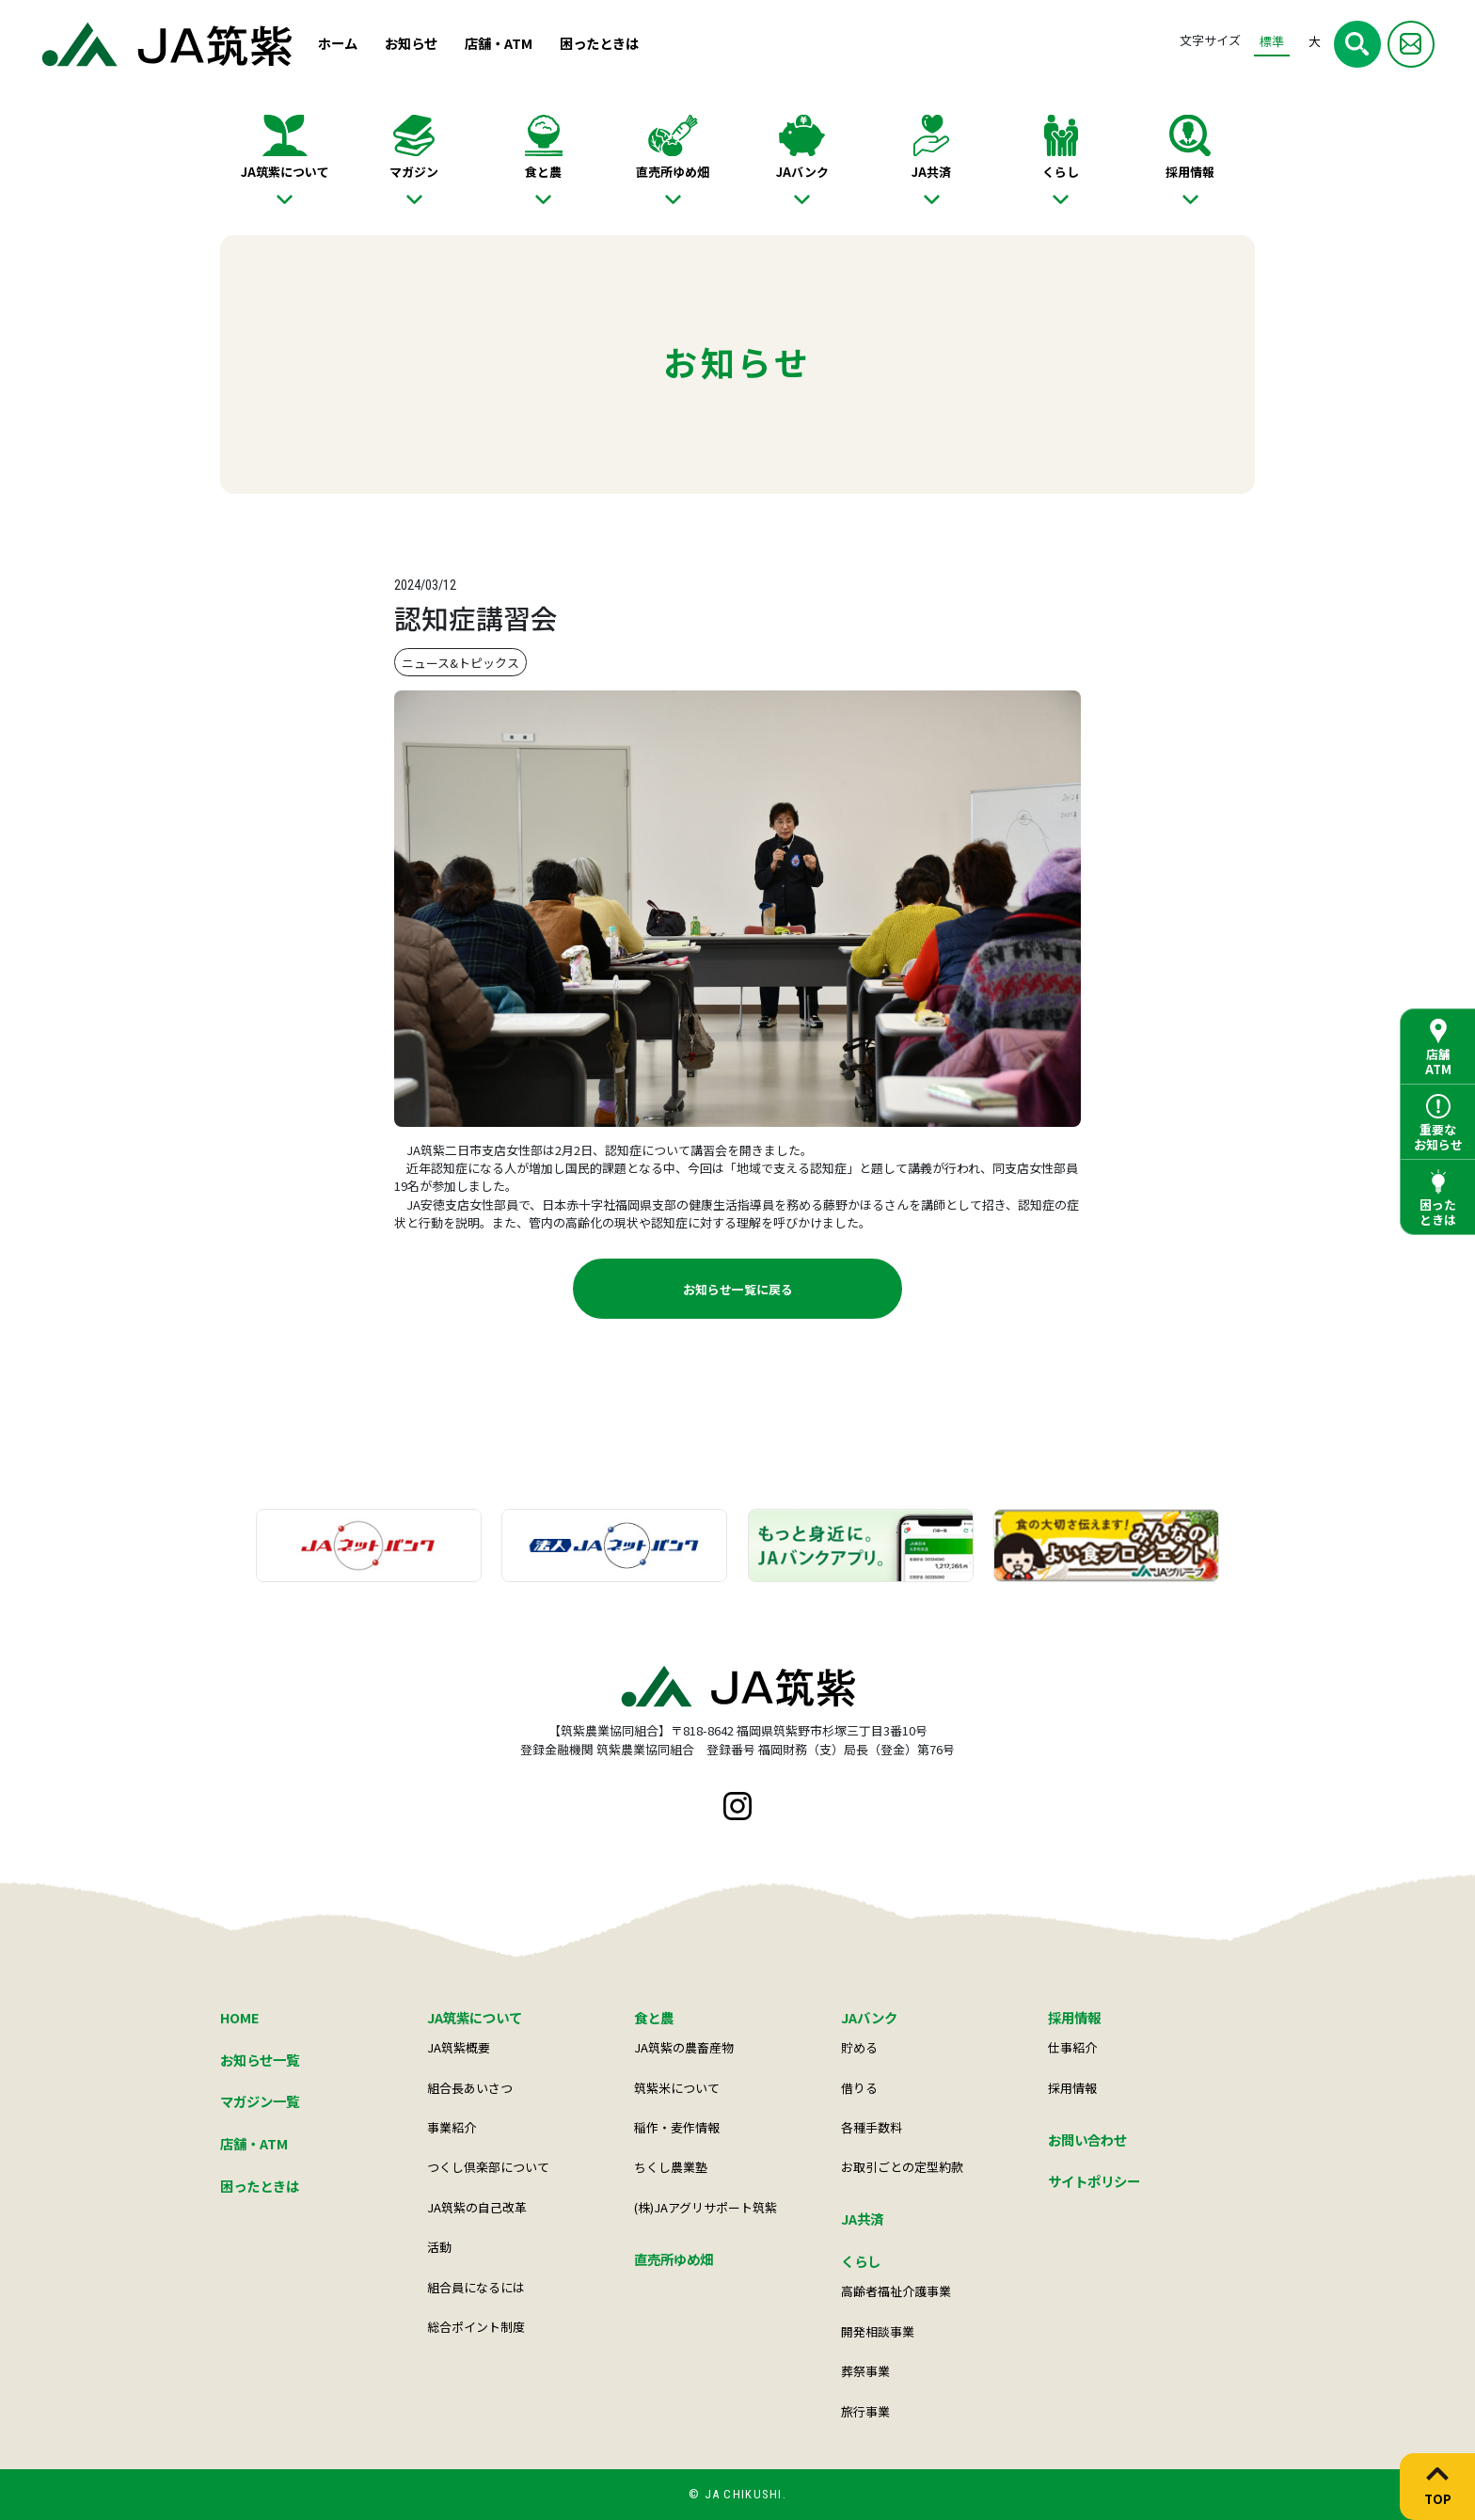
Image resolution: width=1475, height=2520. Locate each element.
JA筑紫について (285, 172)
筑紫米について (677, 2088)
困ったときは (599, 43)
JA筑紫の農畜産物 (684, 2047)
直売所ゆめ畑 (672, 172)
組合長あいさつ (470, 2088)
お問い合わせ (1087, 2139)
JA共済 (931, 172)
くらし (1060, 172)
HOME (240, 2017)
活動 (439, 2247)
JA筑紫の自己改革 (477, 2207)
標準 (1272, 41)
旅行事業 (865, 2411)
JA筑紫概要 (458, 2047)
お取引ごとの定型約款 (902, 2167)
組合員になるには (476, 2287)
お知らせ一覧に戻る (738, 1289)
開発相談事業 (877, 2331)
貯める (859, 2047)
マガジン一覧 (259, 2101)
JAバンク (802, 172)
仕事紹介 (1072, 2047)
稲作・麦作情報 (677, 2127)
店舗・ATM (498, 43)
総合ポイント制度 (476, 2327)
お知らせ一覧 (259, 2059)
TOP (1437, 2498)
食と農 (543, 172)
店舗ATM (1438, 1061)
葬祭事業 (865, 2371)
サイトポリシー (1094, 2181)
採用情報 (1190, 172)
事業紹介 (451, 2127)
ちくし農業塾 (670, 2167)
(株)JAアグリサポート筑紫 (705, 2207)
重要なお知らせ (1438, 1136)
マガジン (413, 172)
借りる (859, 2088)
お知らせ (411, 43)
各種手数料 (871, 2127)
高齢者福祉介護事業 (896, 2291)
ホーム (337, 43)
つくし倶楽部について (488, 2167)
